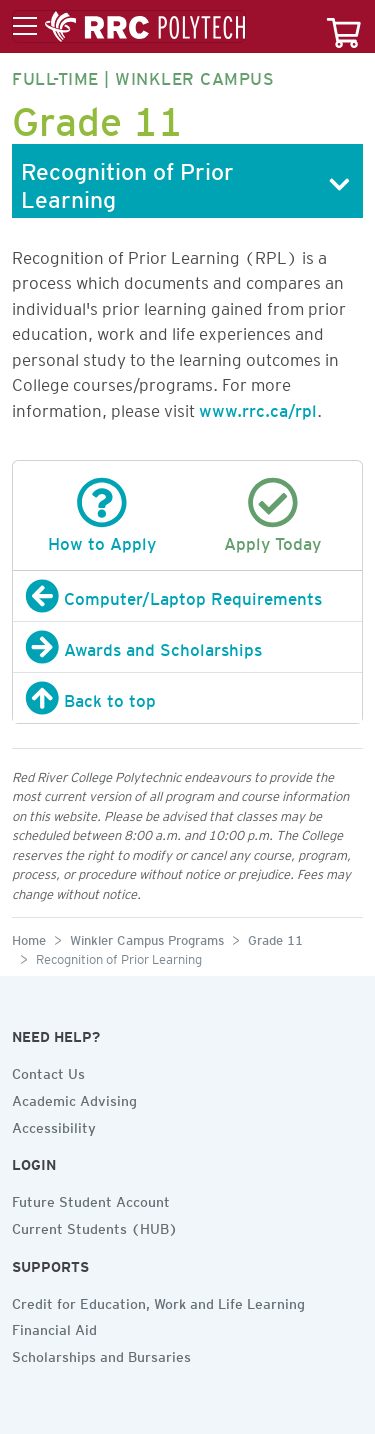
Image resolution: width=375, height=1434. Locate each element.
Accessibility (54, 1125)
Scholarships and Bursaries (101, 1354)
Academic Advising (74, 1098)
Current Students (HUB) (95, 1226)
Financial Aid (54, 1327)
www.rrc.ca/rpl (258, 407)
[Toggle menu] (129, 27)
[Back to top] (187, 698)
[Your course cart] (344, 26)
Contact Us (48, 1071)
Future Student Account (91, 1199)
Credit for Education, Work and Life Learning (158, 1301)
